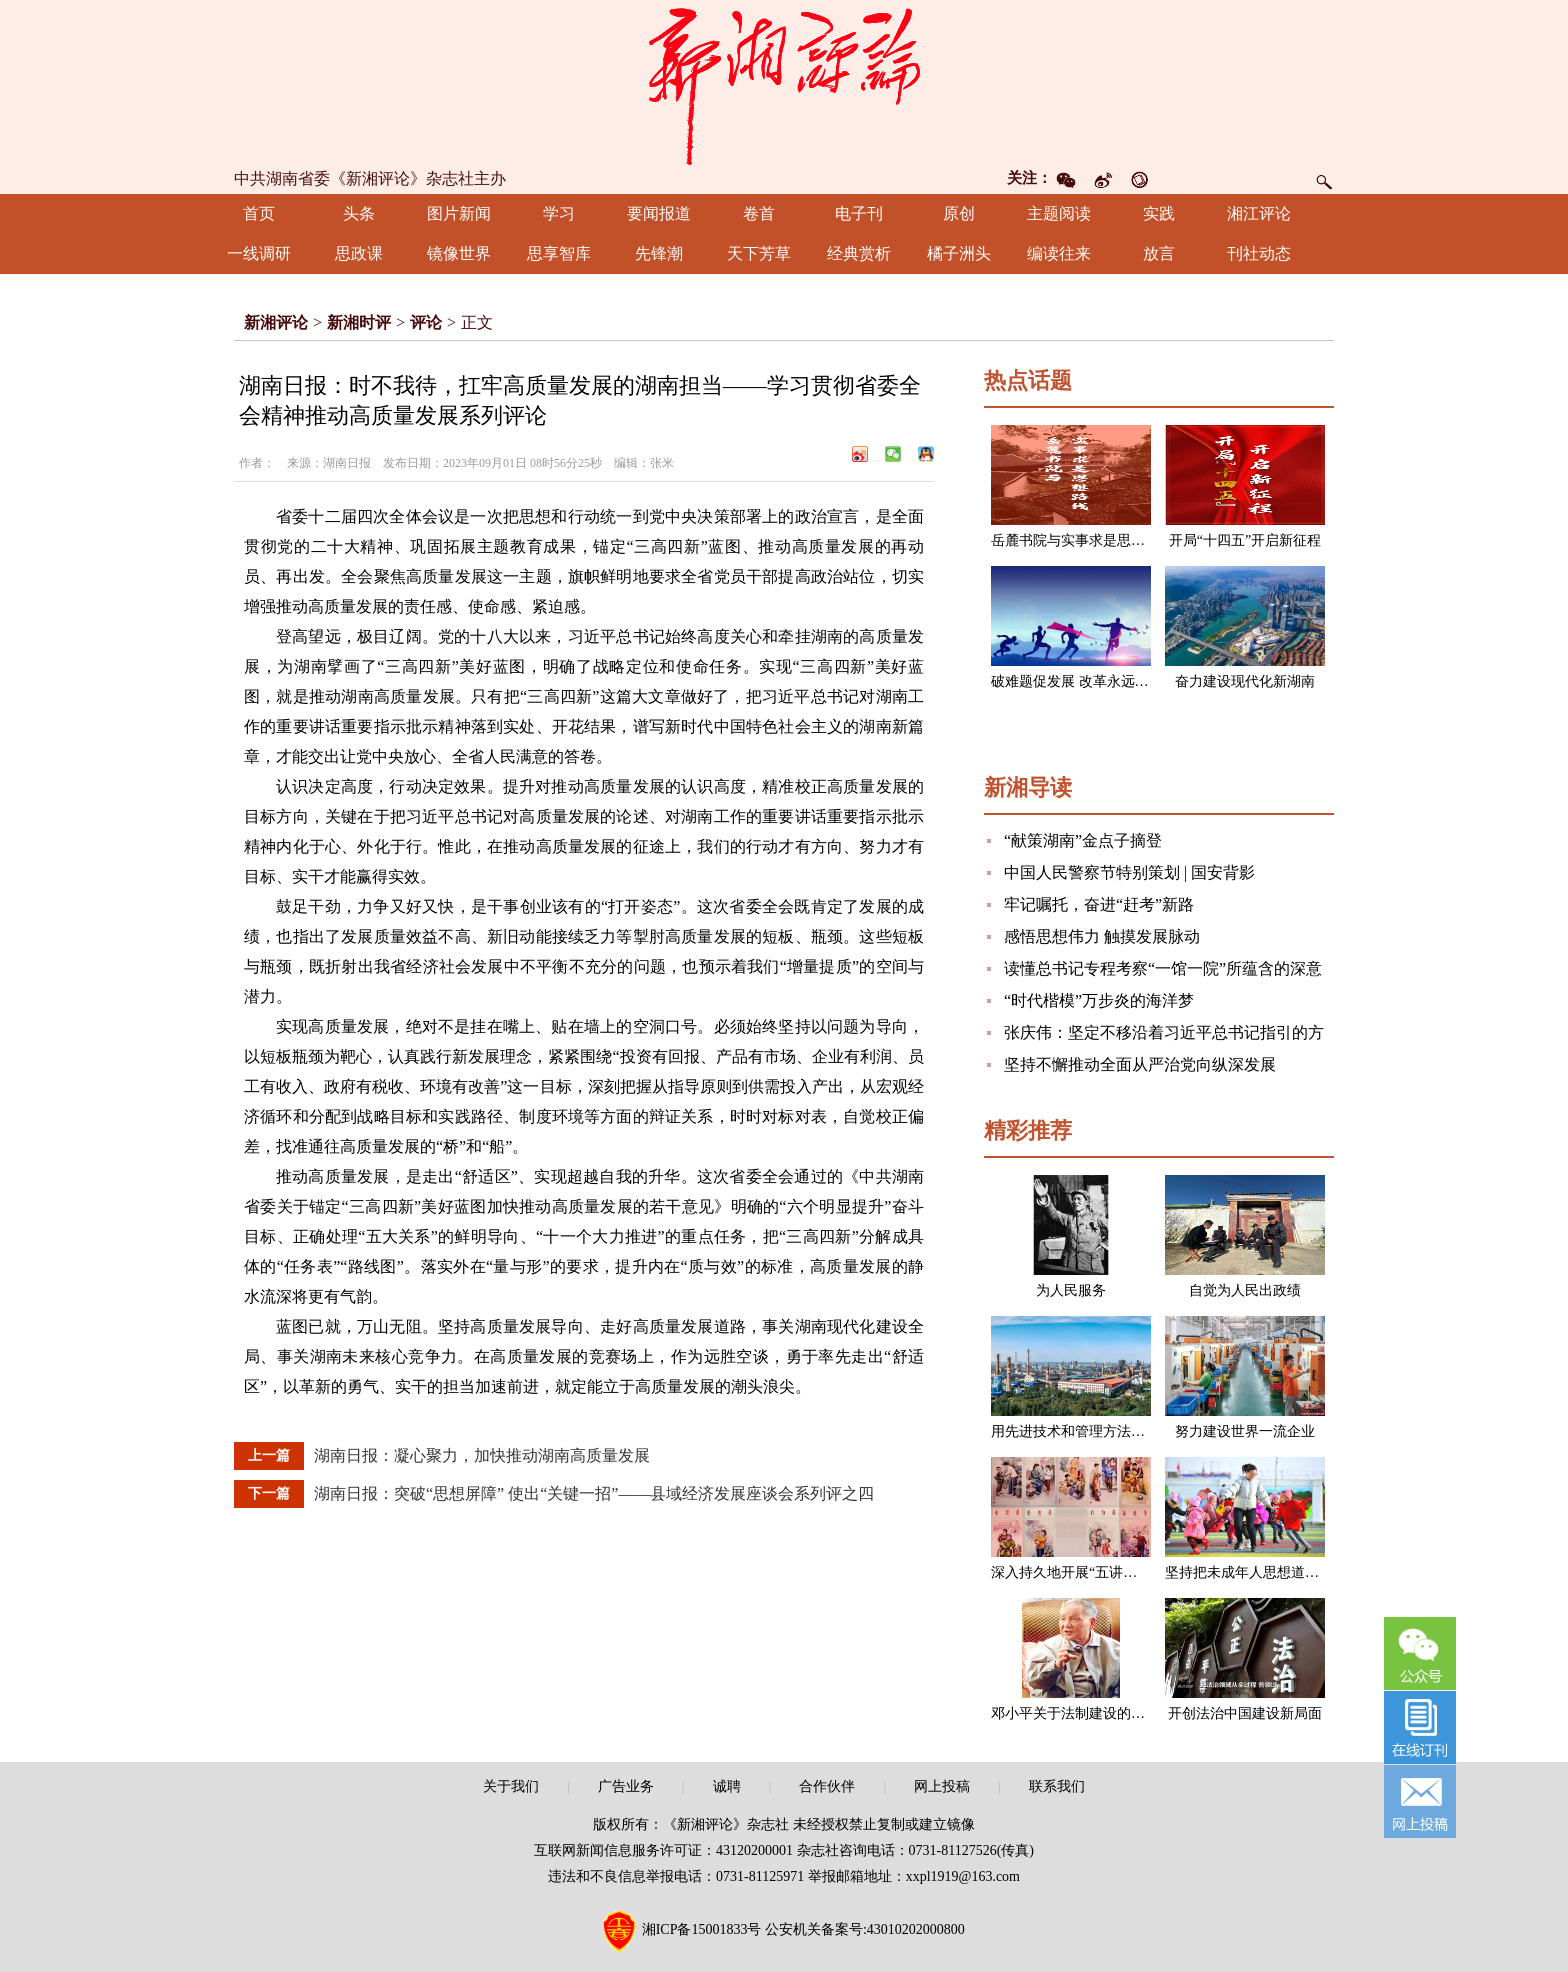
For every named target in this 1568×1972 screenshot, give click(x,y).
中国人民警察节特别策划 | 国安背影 (1129, 872)
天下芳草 (759, 253)
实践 (1159, 213)
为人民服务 (1071, 1290)
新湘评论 (276, 322)
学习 (559, 213)
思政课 (359, 253)
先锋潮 (659, 253)
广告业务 (626, 1786)
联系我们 (1057, 1786)
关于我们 (511, 1786)
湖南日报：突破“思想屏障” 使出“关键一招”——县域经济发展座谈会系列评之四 (594, 1493)
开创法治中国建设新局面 (1245, 1713)
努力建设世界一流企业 (1245, 1431)
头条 (359, 213)
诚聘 (727, 1786)
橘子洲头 (959, 253)
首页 (259, 213)
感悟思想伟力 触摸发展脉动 (1102, 936)
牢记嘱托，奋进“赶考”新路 (1099, 904)
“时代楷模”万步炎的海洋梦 (1099, 1000)
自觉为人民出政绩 (1245, 1290)
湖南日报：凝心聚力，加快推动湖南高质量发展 (482, 1455)
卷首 (759, 213)
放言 (1159, 253)
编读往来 (1059, 253)
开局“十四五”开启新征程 (1245, 540)
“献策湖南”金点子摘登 (1083, 840)
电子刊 (859, 213)
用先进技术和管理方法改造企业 (1089, 1431)
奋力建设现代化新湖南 (1245, 681)
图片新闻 (459, 213)
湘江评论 (1259, 213)
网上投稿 (942, 1786)
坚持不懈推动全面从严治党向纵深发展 (1140, 1064)
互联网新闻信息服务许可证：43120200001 (663, 1850)
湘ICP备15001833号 (702, 1929)
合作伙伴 (827, 1786)
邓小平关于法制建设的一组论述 (1089, 1713)
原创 (959, 213)
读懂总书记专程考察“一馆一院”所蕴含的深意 (1163, 968)
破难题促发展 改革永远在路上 (1084, 681)
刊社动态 (1259, 253)
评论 (426, 322)
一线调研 (259, 253)
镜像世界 (459, 253)
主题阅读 (1059, 213)
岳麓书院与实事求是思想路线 (1082, 540)
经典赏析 (859, 253)
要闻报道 (659, 213)
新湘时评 (359, 322)
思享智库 (559, 253)
